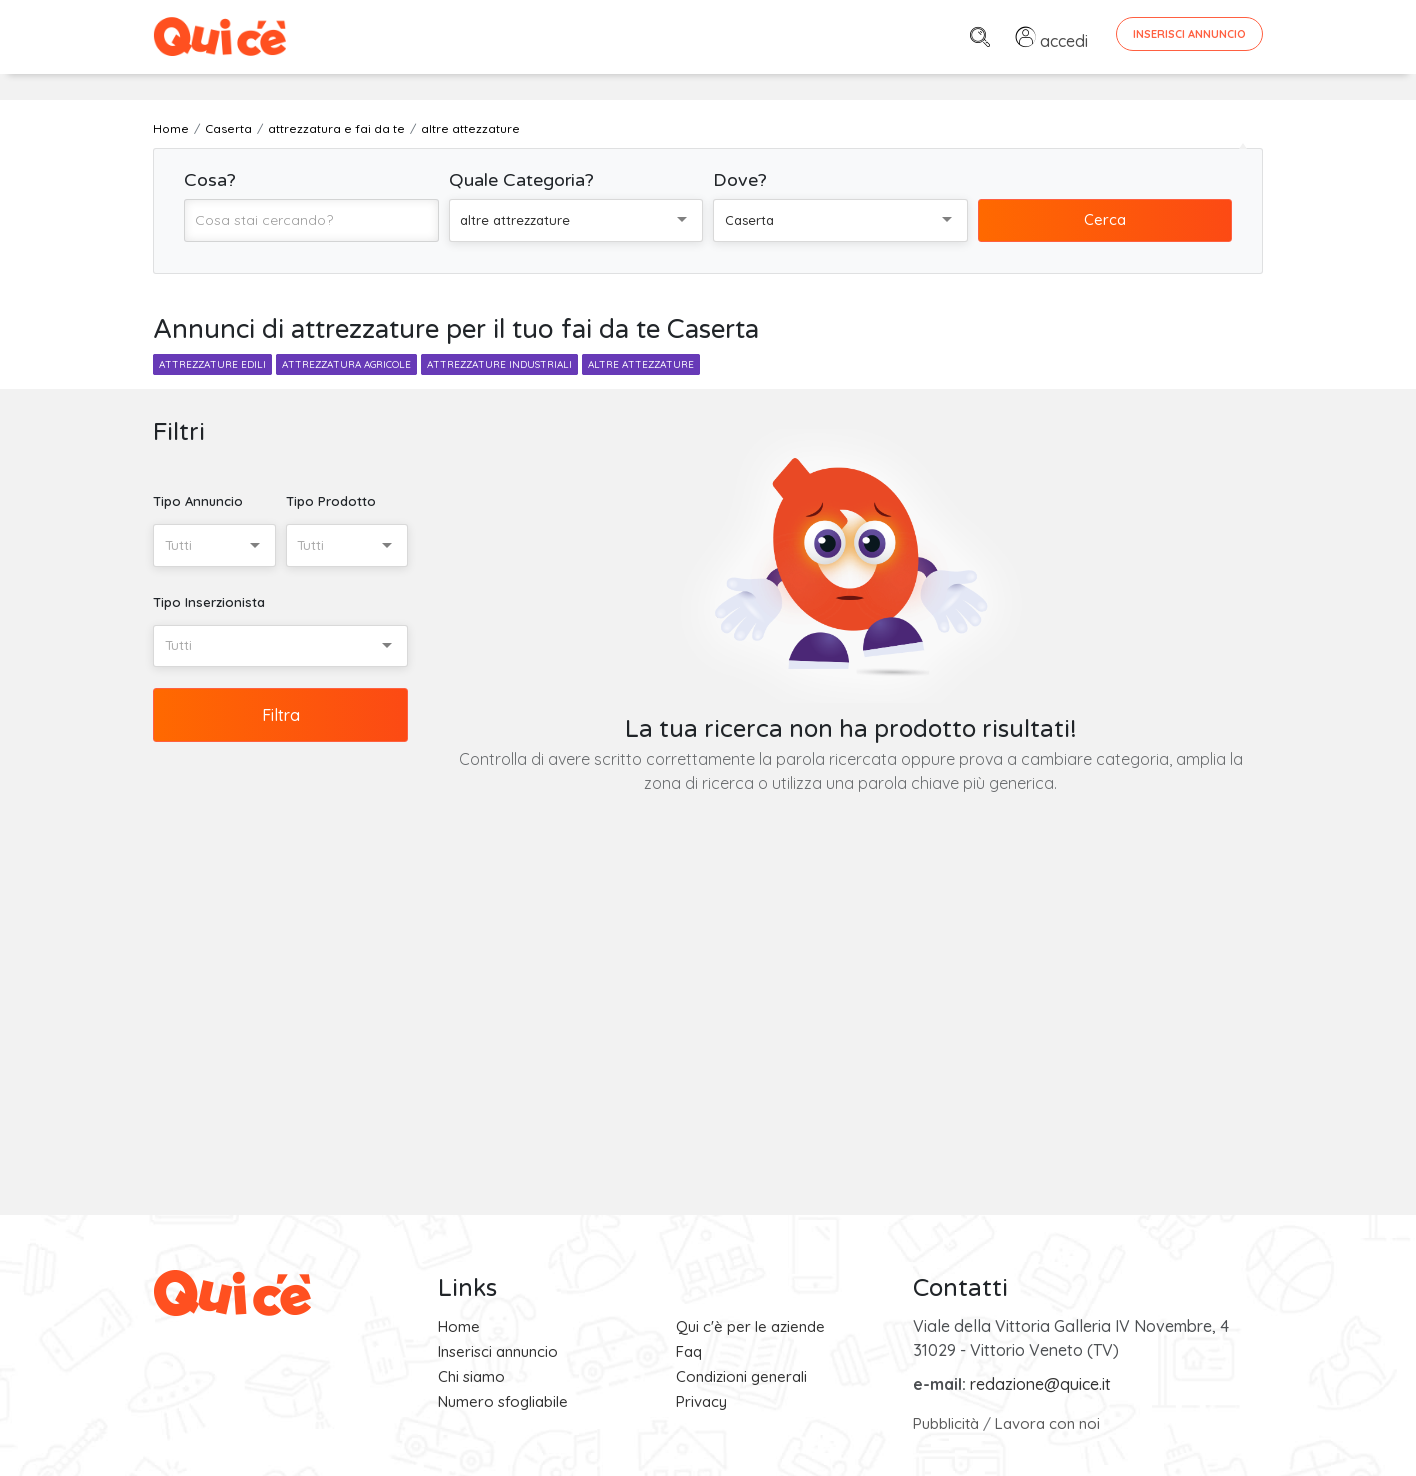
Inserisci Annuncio (1189, 34)
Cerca (1105, 219)
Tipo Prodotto (331, 501)
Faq (689, 1351)
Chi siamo (471, 1376)
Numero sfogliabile (503, 1401)
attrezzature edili (212, 364)
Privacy (701, 1401)
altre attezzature (641, 364)
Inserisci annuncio (498, 1351)
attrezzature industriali (499, 364)
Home (459, 1326)
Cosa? (210, 180)
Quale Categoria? (521, 180)
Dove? (740, 180)
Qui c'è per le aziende (750, 1326)
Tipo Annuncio (198, 501)
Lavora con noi (1047, 1423)
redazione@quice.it (1040, 1384)
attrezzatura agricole (346, 364)
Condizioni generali (741, 1376)
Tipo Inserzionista (209, 602)
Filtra (281, 715)
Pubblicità (946, 1423)
